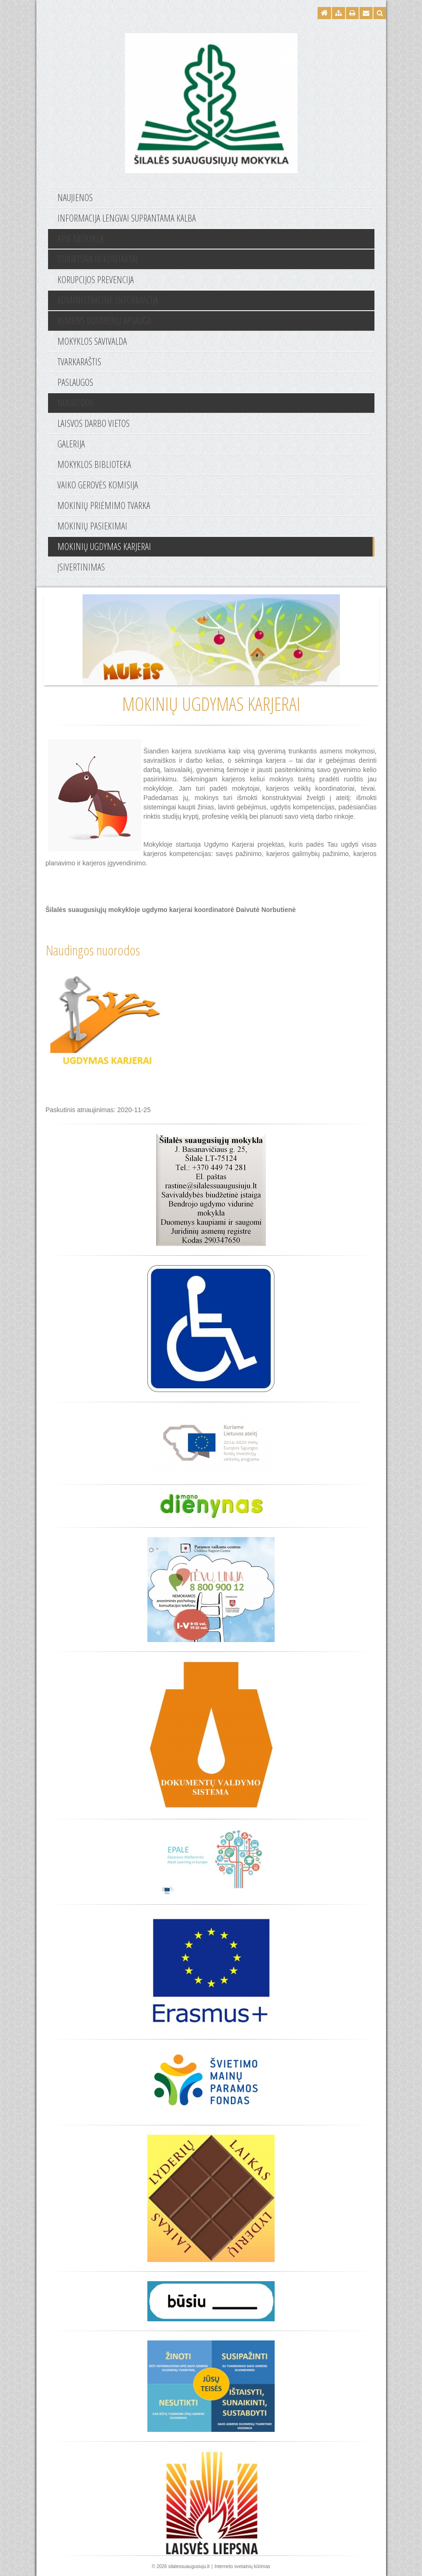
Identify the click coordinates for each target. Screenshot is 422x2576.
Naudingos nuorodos (93, 950)
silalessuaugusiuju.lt (189, 2566)
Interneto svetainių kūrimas (242, 2566)
